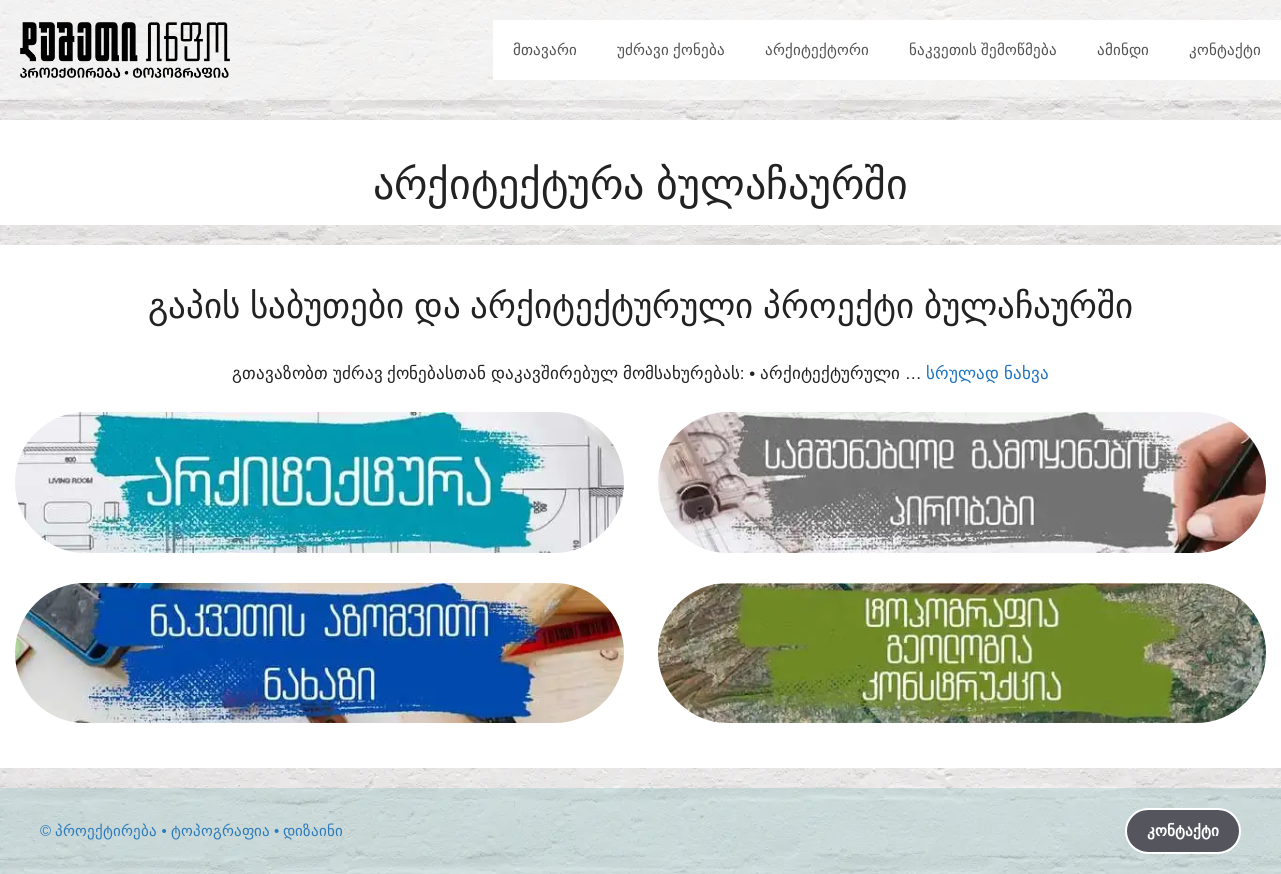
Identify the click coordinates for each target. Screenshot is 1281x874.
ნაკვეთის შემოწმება (983, 49)
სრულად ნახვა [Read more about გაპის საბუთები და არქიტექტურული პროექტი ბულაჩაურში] (987, 373)
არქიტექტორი (817, 49)
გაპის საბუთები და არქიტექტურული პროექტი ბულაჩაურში (640, 305)
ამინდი (1123, 49)
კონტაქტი (1225, 49)
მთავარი (545, 49)
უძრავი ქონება (671, 49)
